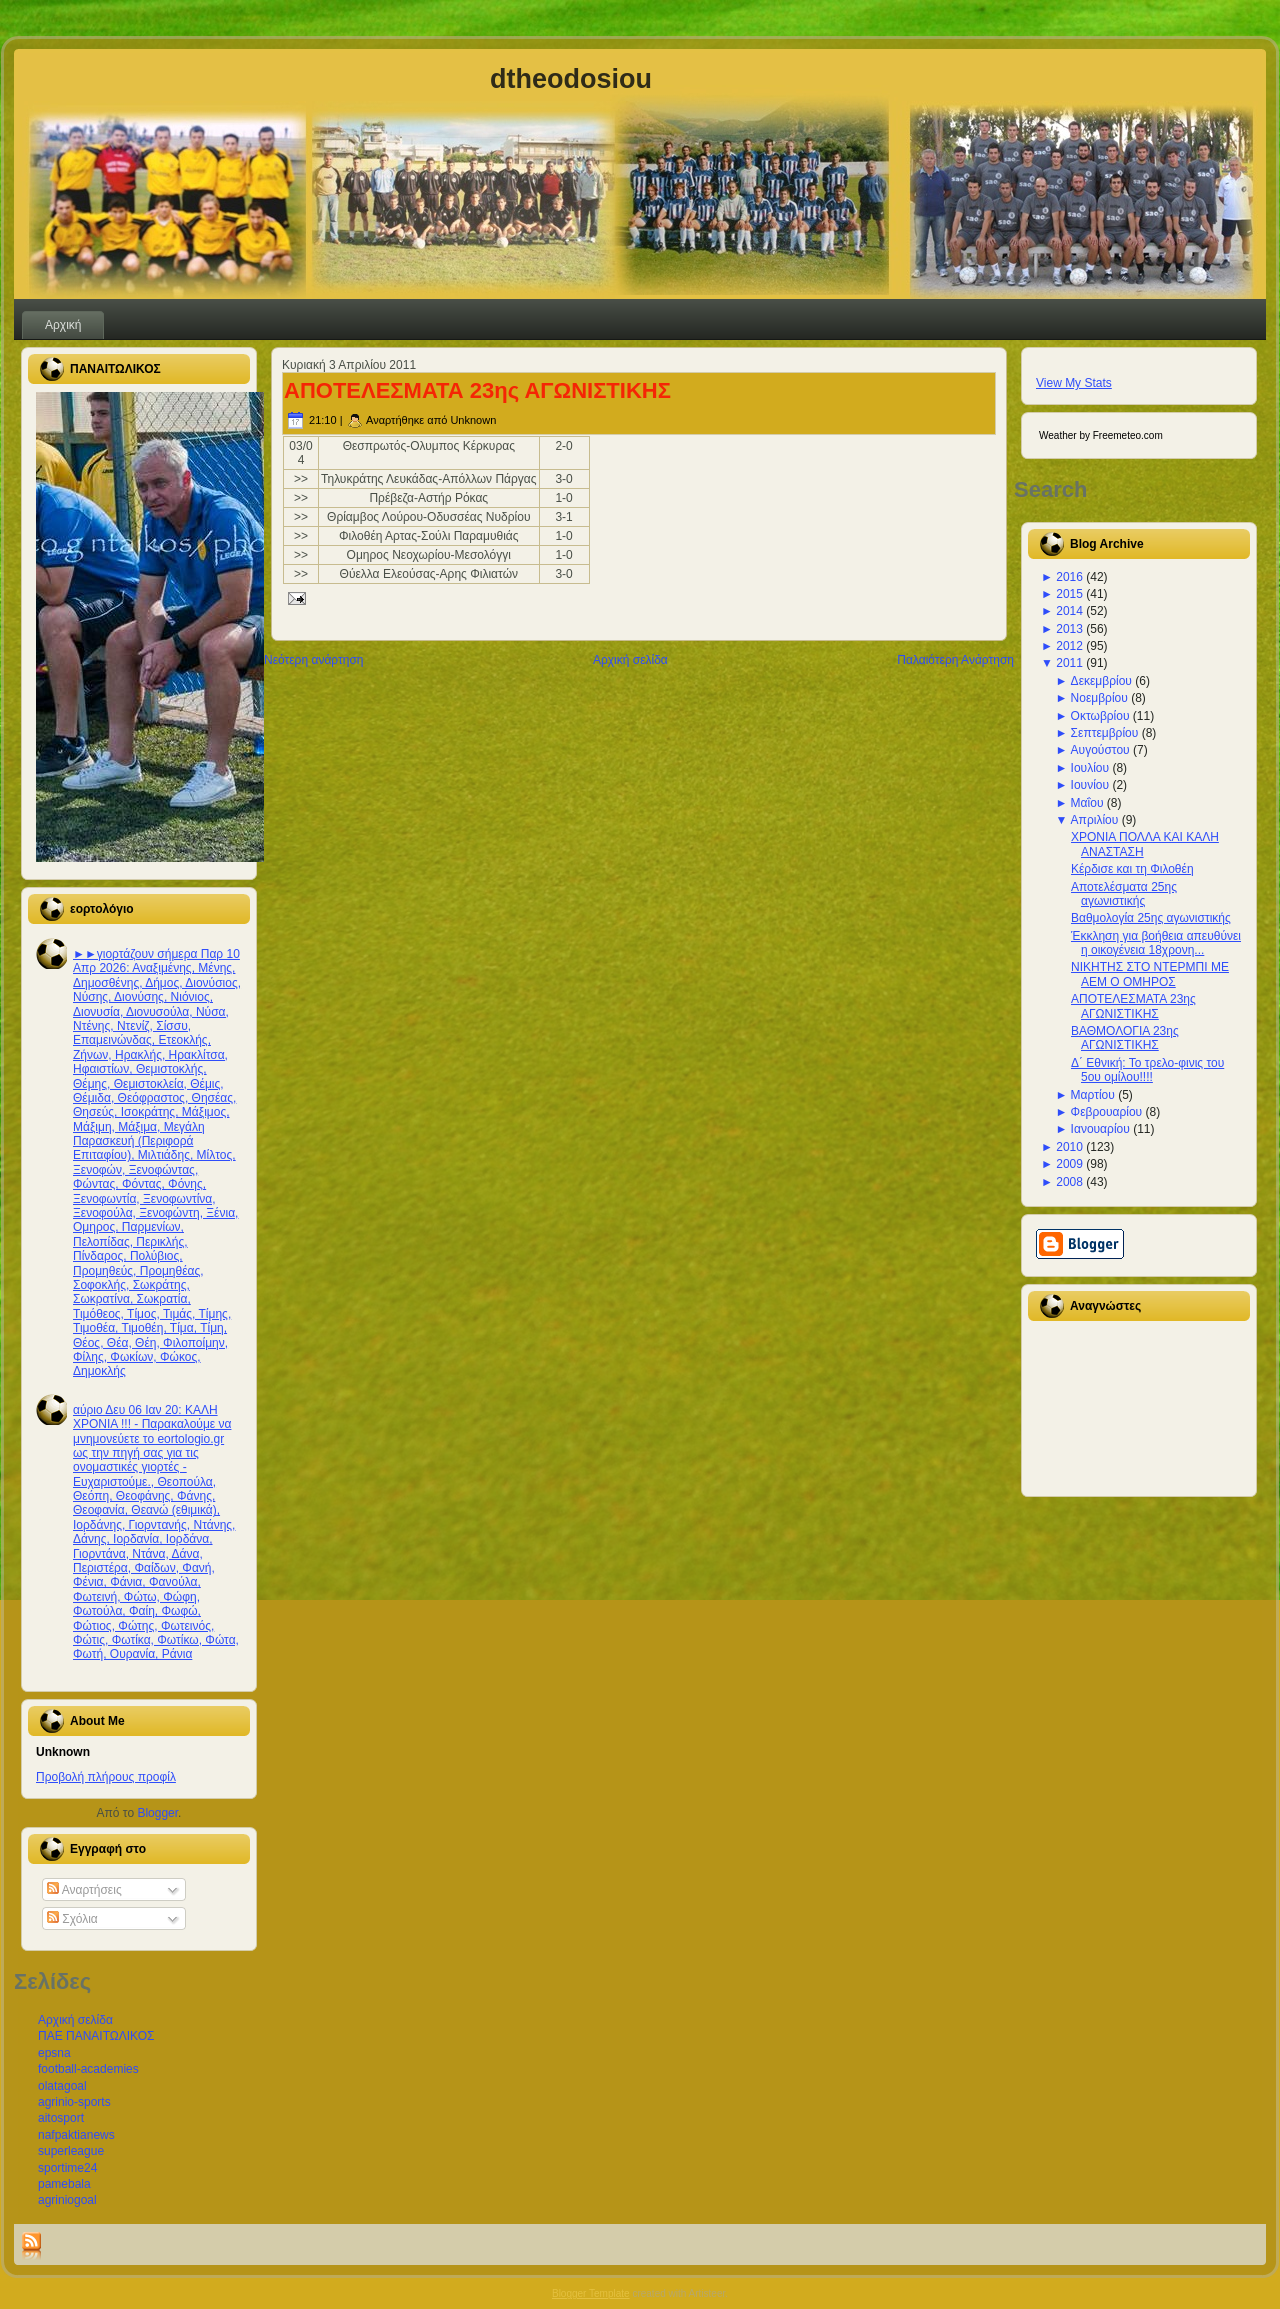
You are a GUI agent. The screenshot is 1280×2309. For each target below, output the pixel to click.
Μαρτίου (1093, 1095)
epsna (54, 2053)
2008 (1069, 1182)
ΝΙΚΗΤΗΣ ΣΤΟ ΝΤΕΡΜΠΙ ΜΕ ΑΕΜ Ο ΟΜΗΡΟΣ (1150, 974)
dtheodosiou (571, 79)
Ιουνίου (1090, 785)
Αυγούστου (1100, 750)
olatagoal (62, 2086)
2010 (1069, 1147)
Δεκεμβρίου (1101, 681)
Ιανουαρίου (1100, 1129)
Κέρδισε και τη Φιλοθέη (1132, 869)
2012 (1069, 646)
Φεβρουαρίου (1107, 1112)
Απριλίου (1095, 820)
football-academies (88, 2069)
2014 (1069, 611)
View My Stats (1074, 383)
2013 (1069, 629)
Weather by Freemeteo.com (1101, 435)
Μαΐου (1087, 803)
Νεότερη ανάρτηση (313, 660)
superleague (71, 2151)
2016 (1069, 577)
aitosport (61, 2118)
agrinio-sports (74, 2102)
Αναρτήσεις (84, 1890)
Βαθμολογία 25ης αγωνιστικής (1151, 918)
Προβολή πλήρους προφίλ (106, 1777)
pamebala (64, 2184)
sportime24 (67, 2168)
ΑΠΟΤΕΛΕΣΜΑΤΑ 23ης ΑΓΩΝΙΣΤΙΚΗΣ (477, 390)
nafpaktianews (76, 2135)
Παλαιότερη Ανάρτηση (955, 660)
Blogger (157, 1813)
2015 (1069, 594)
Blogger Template (591, 2293)
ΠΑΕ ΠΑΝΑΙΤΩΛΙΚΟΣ (96, 2036)
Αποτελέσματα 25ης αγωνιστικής (1124, 894)
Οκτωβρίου (1100, 716)
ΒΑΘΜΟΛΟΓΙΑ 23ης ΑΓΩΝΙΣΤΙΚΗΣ (1125, 1038)
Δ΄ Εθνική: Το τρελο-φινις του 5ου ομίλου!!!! (1147, 1070)
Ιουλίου (1090, 768)
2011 (1069, 663)
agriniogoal (67, 2200)
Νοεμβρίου (1099, 698)
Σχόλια (72, 1919)
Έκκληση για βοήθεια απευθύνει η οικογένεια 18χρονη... (1156, 943)
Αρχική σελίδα (75, 2020)
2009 (1069, 1164)
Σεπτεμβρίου (1105, 733)
